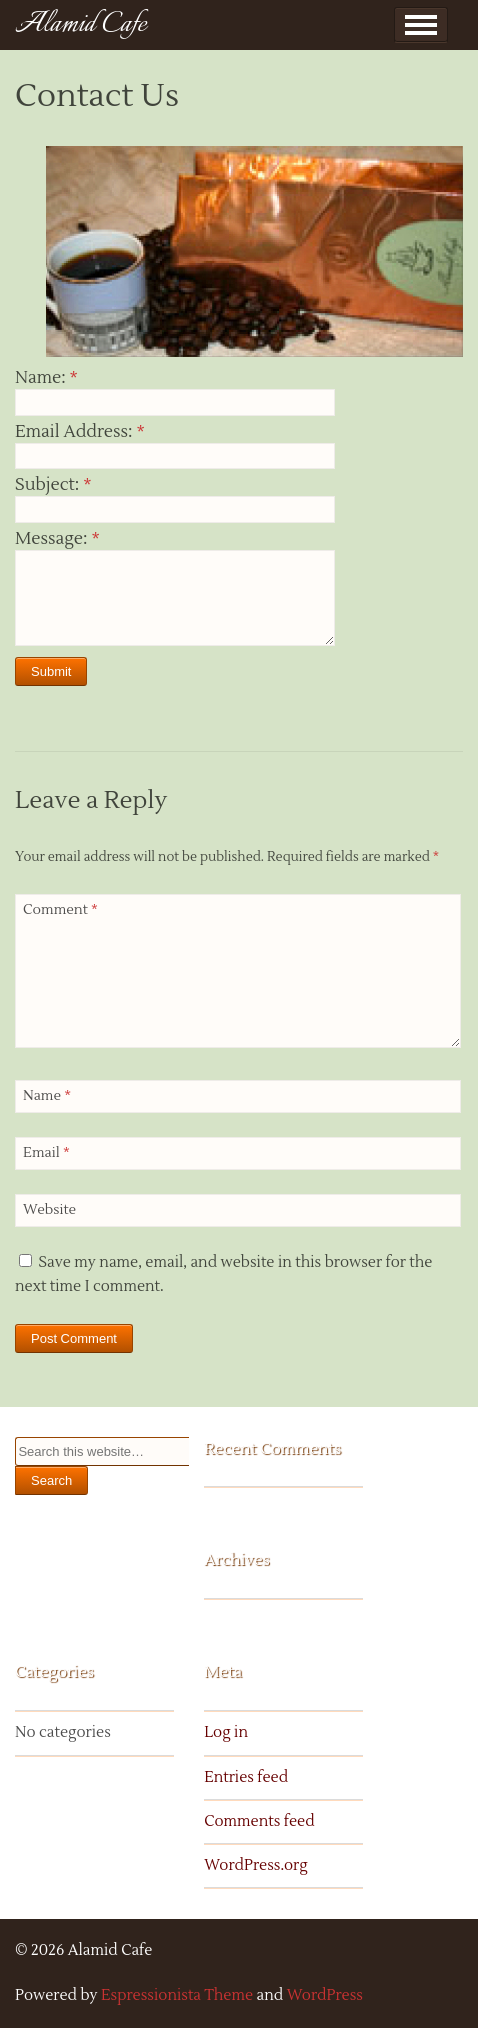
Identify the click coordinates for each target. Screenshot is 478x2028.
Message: (57, 539)
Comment (60, 910)
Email (46, 1153)
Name (47, 1096)
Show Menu (421, 25)
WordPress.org (256, 1865)
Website (49, 1210)
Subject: (53, 485)
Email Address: (80, 432)
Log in (226, 1732)
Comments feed (259, 1821)
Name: (46, 378)
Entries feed (246, 1777)
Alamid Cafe (81, 24)
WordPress (325, 1995)
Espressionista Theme (177, 1995)
